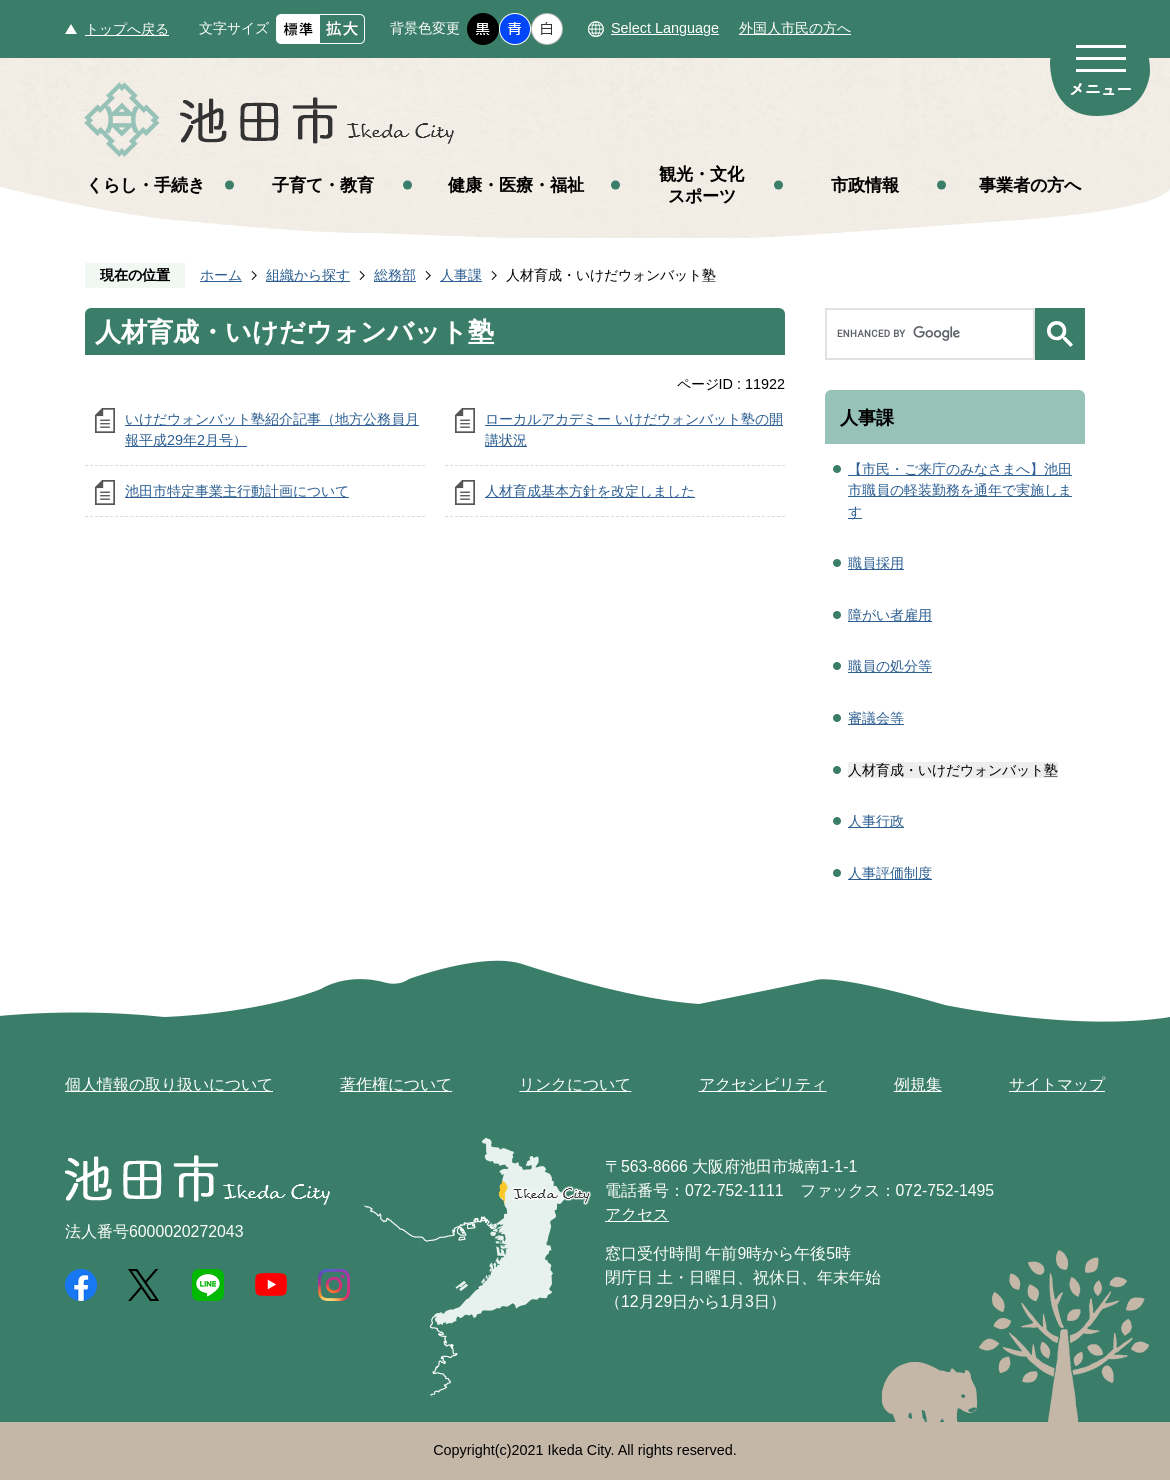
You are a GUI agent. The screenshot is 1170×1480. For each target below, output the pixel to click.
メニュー (1100, 68)
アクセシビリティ (763, 1084)
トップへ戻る (127, 29)
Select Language (665, 28)
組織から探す (308, 275)
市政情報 (865, 185)
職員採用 (876, 563)
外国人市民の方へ (795, 28)
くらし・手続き (145, 185)
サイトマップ (1057, 1084)
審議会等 (876, 718)
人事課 (461, 275)
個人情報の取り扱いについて (169, 1084)
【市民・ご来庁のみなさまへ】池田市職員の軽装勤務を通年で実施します (960, 490)
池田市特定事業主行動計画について (237, 491)
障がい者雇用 (890, 615)
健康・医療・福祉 (516, 185)
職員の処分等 (890, 666)
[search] (935, 334)
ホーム (221, 275)
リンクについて (575, 1084)
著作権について (396, 1084)
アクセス (637, 1214)
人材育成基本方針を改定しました (590, 491)
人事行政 (876, 821)
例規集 (918, 1084)
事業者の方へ (1030, 185)
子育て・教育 (323, 185)
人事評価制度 (890, 873)
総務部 (395, 275)
